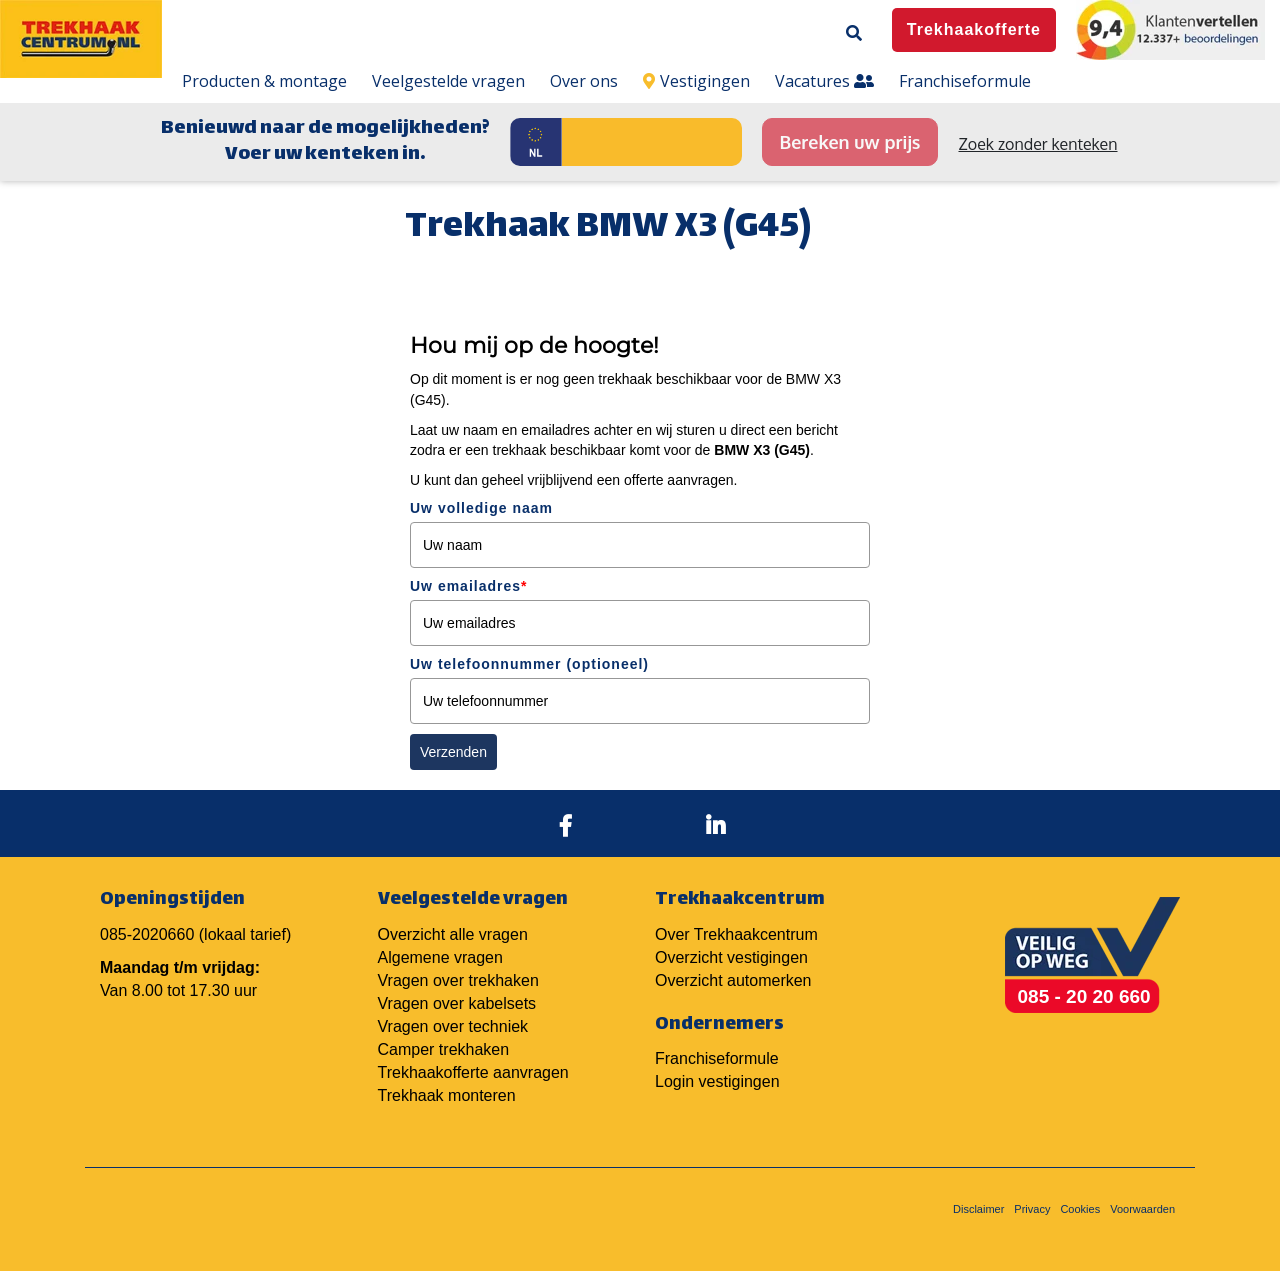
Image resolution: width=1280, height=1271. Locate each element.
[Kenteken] (652, 142)
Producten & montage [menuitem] (264, 81)
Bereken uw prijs (849, 142)
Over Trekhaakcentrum (736, 934)
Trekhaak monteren (447, 1095)
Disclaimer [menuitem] (978, 1209)
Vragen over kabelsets (457, 1003)
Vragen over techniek (453, 1026)
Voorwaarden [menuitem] (1142, 1209)
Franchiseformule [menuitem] (965, 81)
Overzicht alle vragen (453, 934)
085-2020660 (147, 934)
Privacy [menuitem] (1032, 1209)
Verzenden (453, 752)
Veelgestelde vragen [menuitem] (448, 81)
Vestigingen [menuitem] (696, 81)
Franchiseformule (717, 1058)
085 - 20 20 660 (1084, 996)
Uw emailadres (469, 586)
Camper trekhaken (444, 1049)
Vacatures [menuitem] (824, 81)
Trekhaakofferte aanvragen (473, 1072)
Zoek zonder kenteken (1038, 144)
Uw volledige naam (481, 508)
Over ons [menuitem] (584, 81)
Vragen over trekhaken (458, 980)
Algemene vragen (440, 957)
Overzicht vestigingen (731, 957)
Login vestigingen (717, 1081)
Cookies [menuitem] (1080, 1209)
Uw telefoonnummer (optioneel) (529, 664)
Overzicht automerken (733, 980)
